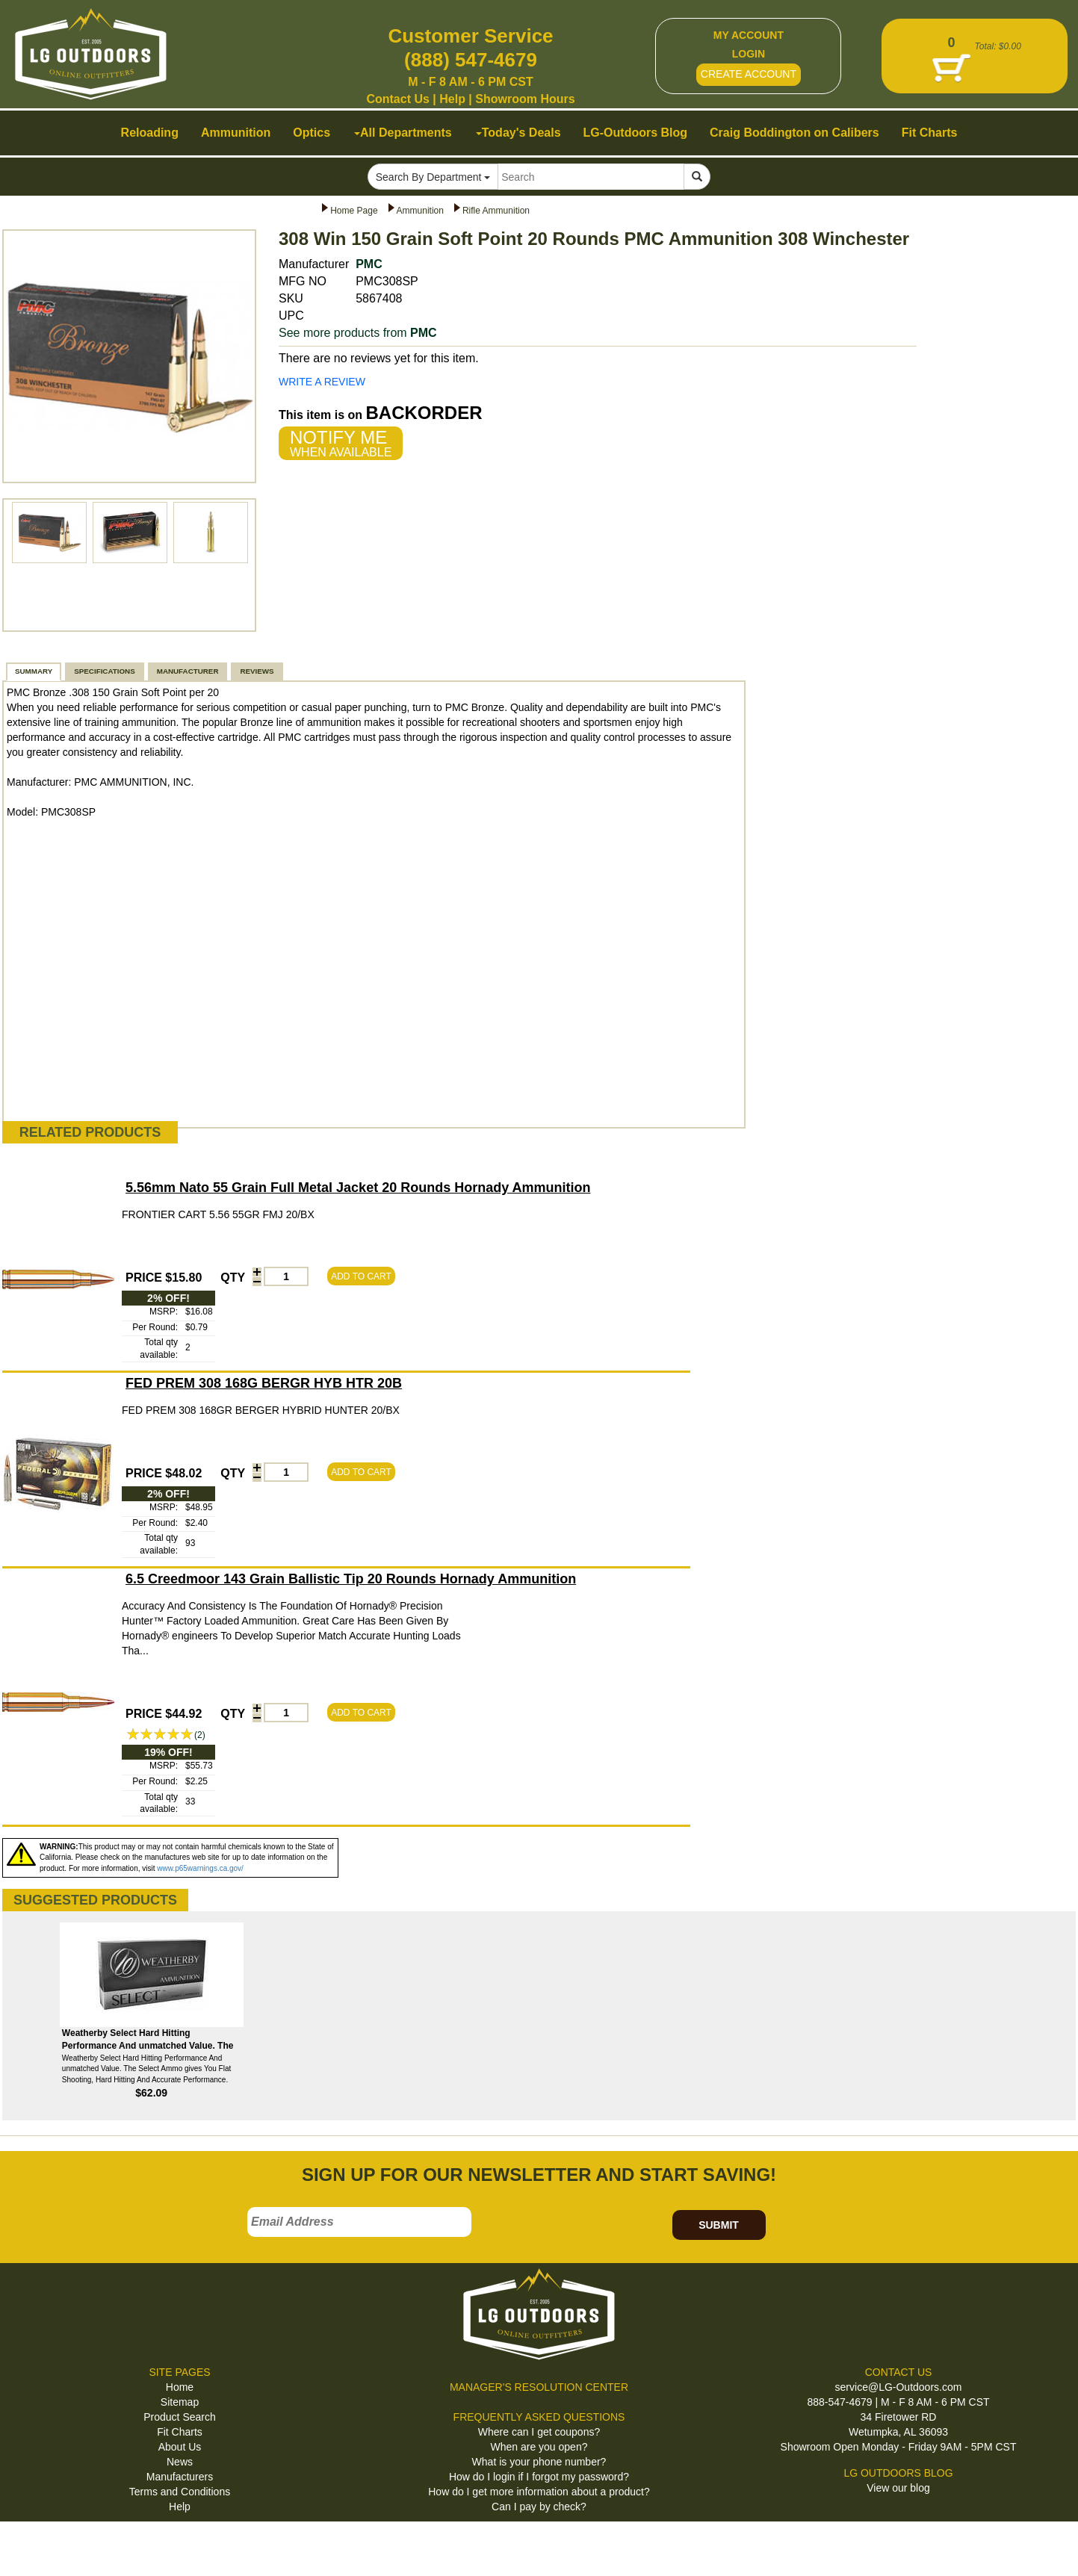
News (180, 2462)
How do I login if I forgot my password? (539, 2477)
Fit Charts (179, 2432)
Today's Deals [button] (518, 132)
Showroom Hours (524, 99)
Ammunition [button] (235, 132)
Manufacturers (179, 2477)
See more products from (358, 332)
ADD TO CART (361, 1276)
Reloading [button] (150, 132)
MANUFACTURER (188, 671)
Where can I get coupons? (539, 2432)
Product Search (179, 2417)
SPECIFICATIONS (104, 671)
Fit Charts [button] (930, 132)
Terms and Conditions (179, 2492)
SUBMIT (718, 2225)
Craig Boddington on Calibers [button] (794, 132)
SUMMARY (33, 671)
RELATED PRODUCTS (90, 1132)
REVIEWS (256, 671)
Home (179, 2387)
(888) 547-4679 (470, 60)
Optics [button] (311, 132)
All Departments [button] (403, 132)
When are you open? (539, 2447)
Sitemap (180, 2402)
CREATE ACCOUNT (748, 74)
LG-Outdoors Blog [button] (635, 132)
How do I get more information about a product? (539, 2492)
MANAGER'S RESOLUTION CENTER (539, 2387)
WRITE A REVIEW (322, 382)
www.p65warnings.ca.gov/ (200, 1868)
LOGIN (748, 54)
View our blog (898, 2488)
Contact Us (397, 99)
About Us (180, 2447)
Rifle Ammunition (496, 210)
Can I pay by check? (539, 2507)
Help (452, 99)
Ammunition (420, 210)
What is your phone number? (539, 2462)
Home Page (353, 210)
